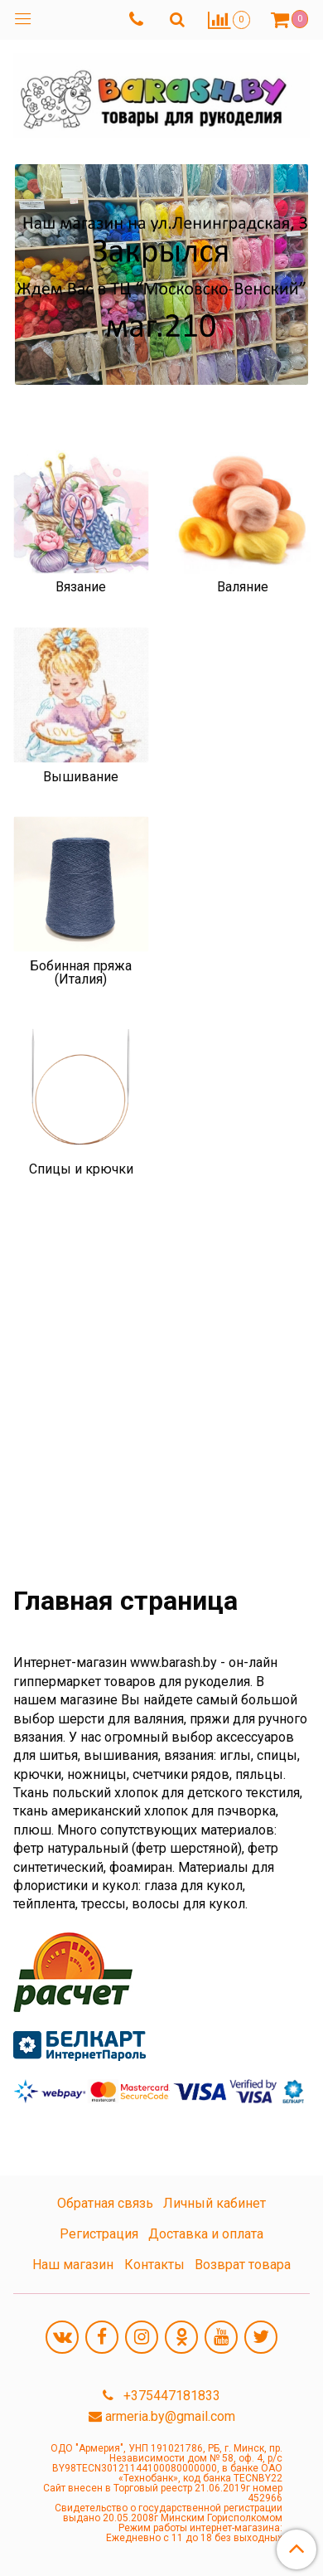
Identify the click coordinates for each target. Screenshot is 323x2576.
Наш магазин (72, 2264)
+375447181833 (170, 2395)
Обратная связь (105, 2203)
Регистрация (99, 2234)
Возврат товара (243, 2264)
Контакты (154, 2264)
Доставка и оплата (205, 2234)
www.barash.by (173, 1662)
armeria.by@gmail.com (170, 2416)
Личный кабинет (214, 2203)
